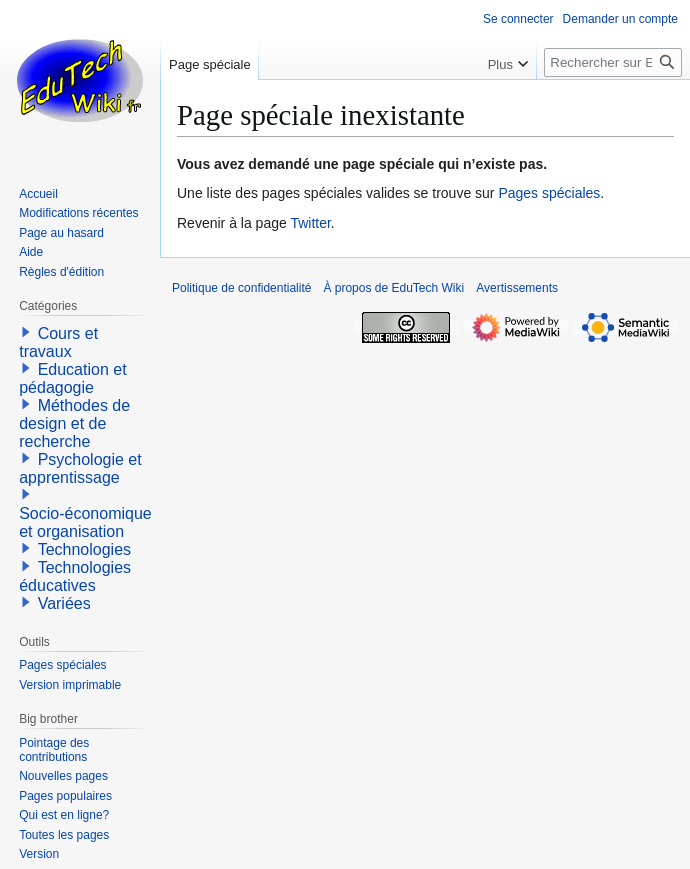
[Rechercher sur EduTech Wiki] (613, 62)
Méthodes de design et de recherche (74, 423)
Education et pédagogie (72, 378)
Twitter (310, 223)
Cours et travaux (58, 342)
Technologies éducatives (75, 576)
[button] (26, 332)
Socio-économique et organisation (85, 522)
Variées (64, 603)
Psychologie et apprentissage (80, 468)
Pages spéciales (549, 193)
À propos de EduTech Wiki (393, 288)
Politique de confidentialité (241, 288)
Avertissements (517, 288)
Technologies (84, 549)
